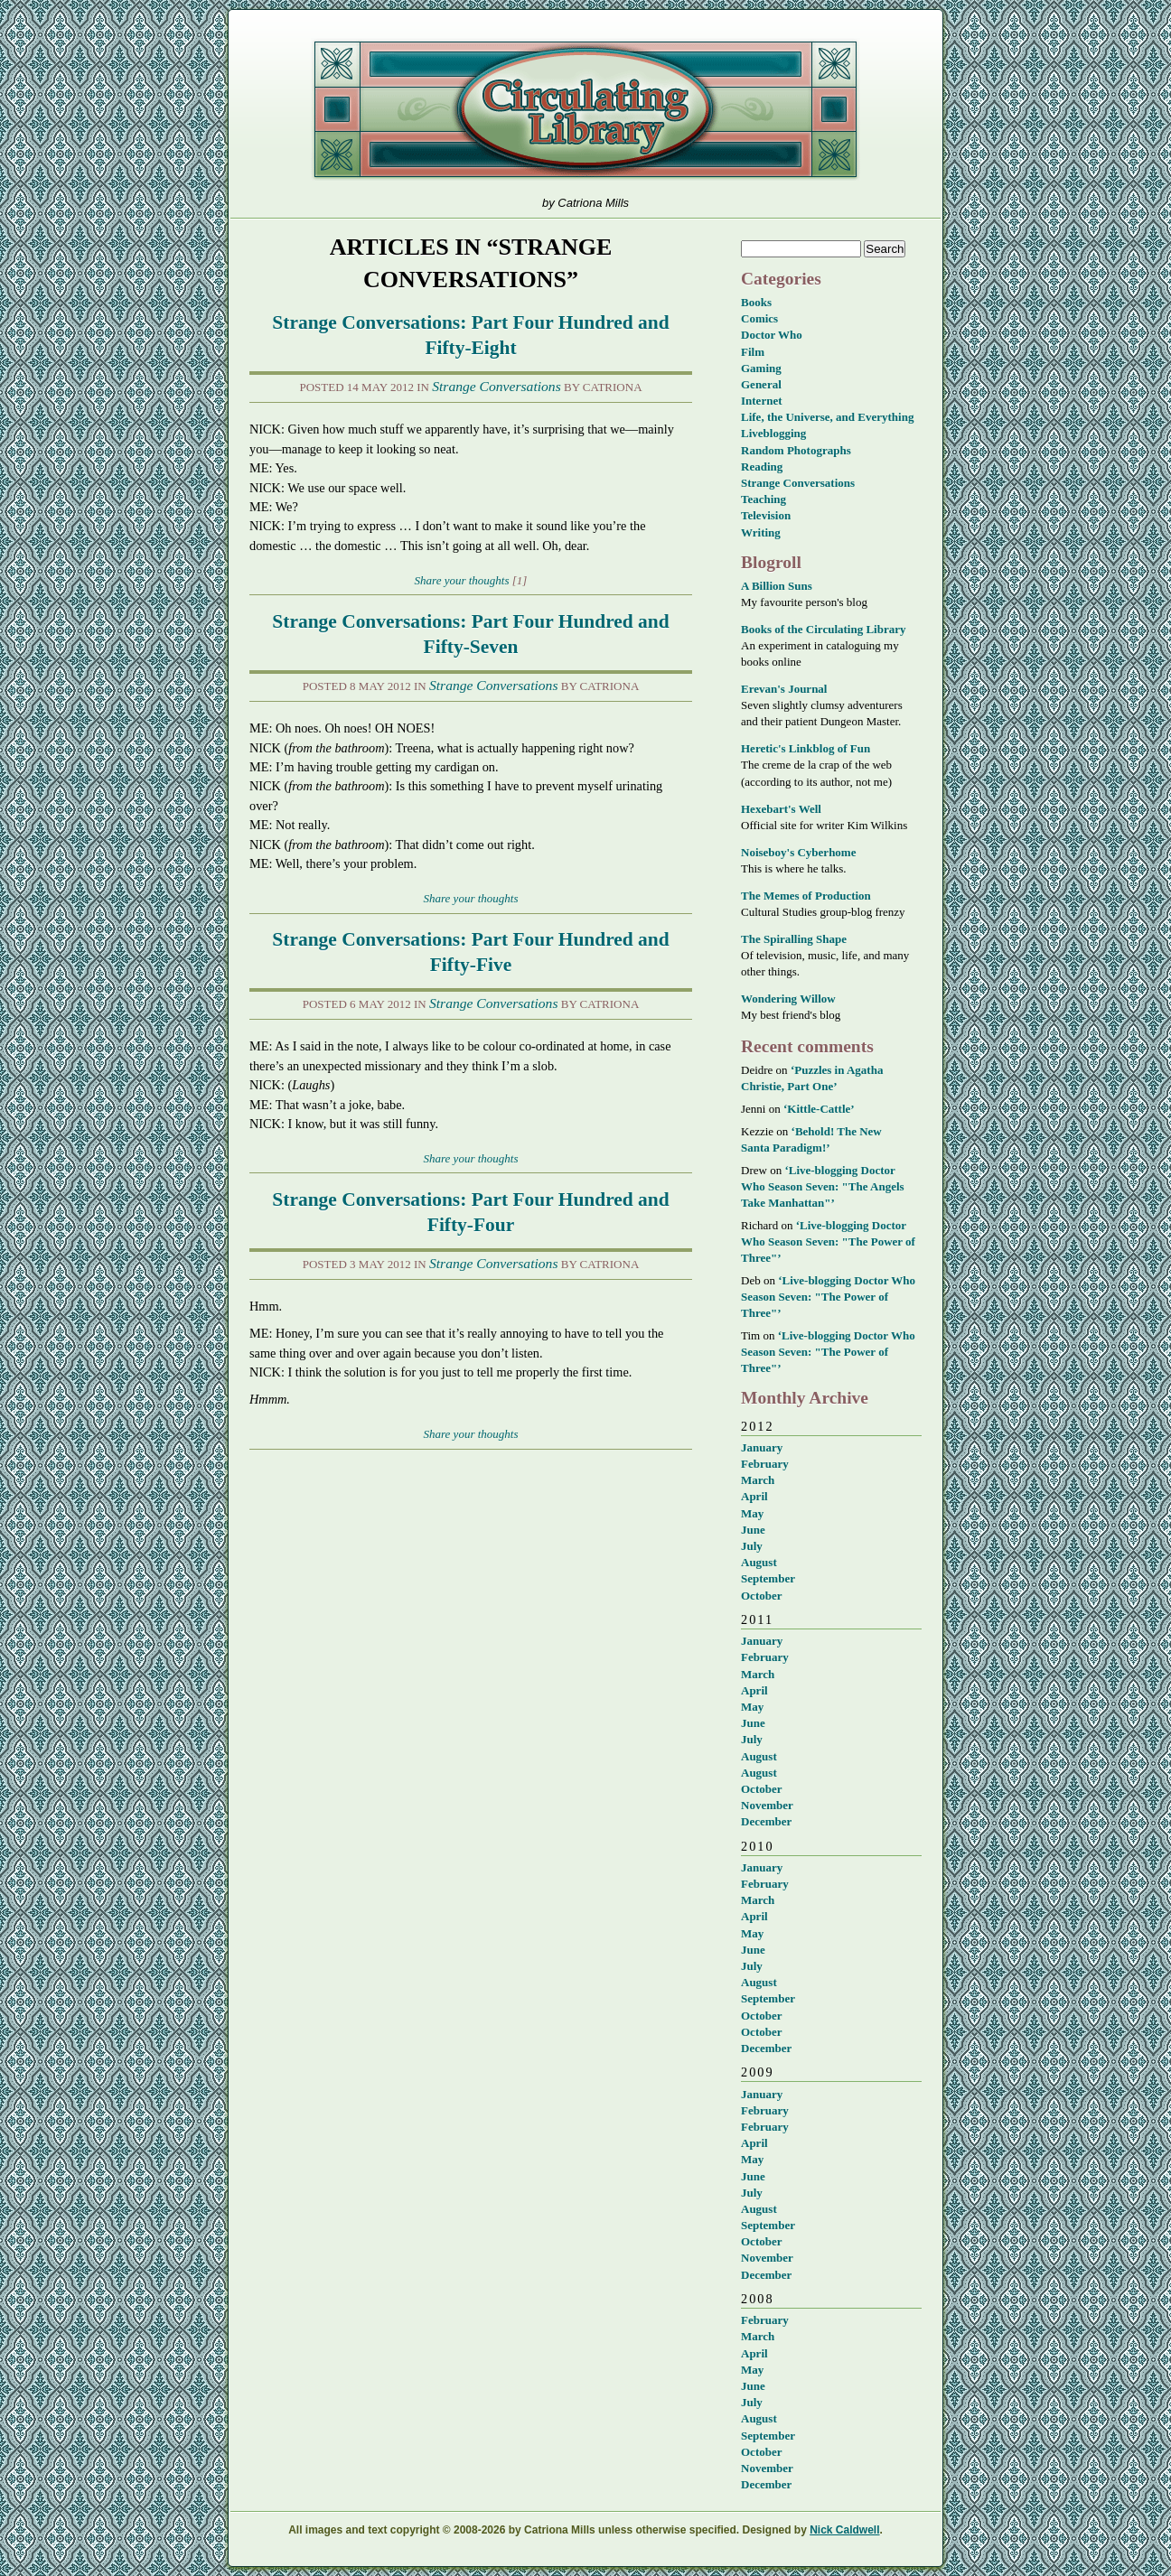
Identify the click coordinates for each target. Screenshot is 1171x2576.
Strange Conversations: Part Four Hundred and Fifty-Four (470, 1212)
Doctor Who (771, 334)
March (757, 1480)
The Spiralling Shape (794, 939)
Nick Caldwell (844, 2530)
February (765, 1463)
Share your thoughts (462, 580)
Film (752, 352)
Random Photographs (796, 450)
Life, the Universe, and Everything (827, 417)
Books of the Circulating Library (823, 629)
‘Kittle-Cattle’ (819, 1108)
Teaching (763, 499)
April (754, 1496)
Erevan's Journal (784, 688)
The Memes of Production (806, 895)
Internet (761, 400)
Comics (759, 318)
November (767, 1805)
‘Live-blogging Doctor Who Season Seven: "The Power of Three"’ (828, 1241)
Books (756, 302)
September (768, 1578)
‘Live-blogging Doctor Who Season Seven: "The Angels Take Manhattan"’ (822, 1186)
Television (766, 515)
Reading (761, 466)
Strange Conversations (496, 386)
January (761, 1447)
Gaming (761, 368)
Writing (761, 532)
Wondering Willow (788, 998)
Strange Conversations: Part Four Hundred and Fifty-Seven (470, 634)
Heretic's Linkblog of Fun (805, 748)
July (752, 1546)
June (753, 1529)
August (759, 1562)
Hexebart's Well (781, 809)
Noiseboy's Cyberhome (798, 852)
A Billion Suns (776, 586)
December (766, 1821)
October (761, 1595)
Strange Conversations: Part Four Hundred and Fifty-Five (470, 952)
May (752, 1513)
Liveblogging (773, 433)
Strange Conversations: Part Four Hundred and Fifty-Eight (470, 335)
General (761, 384)
